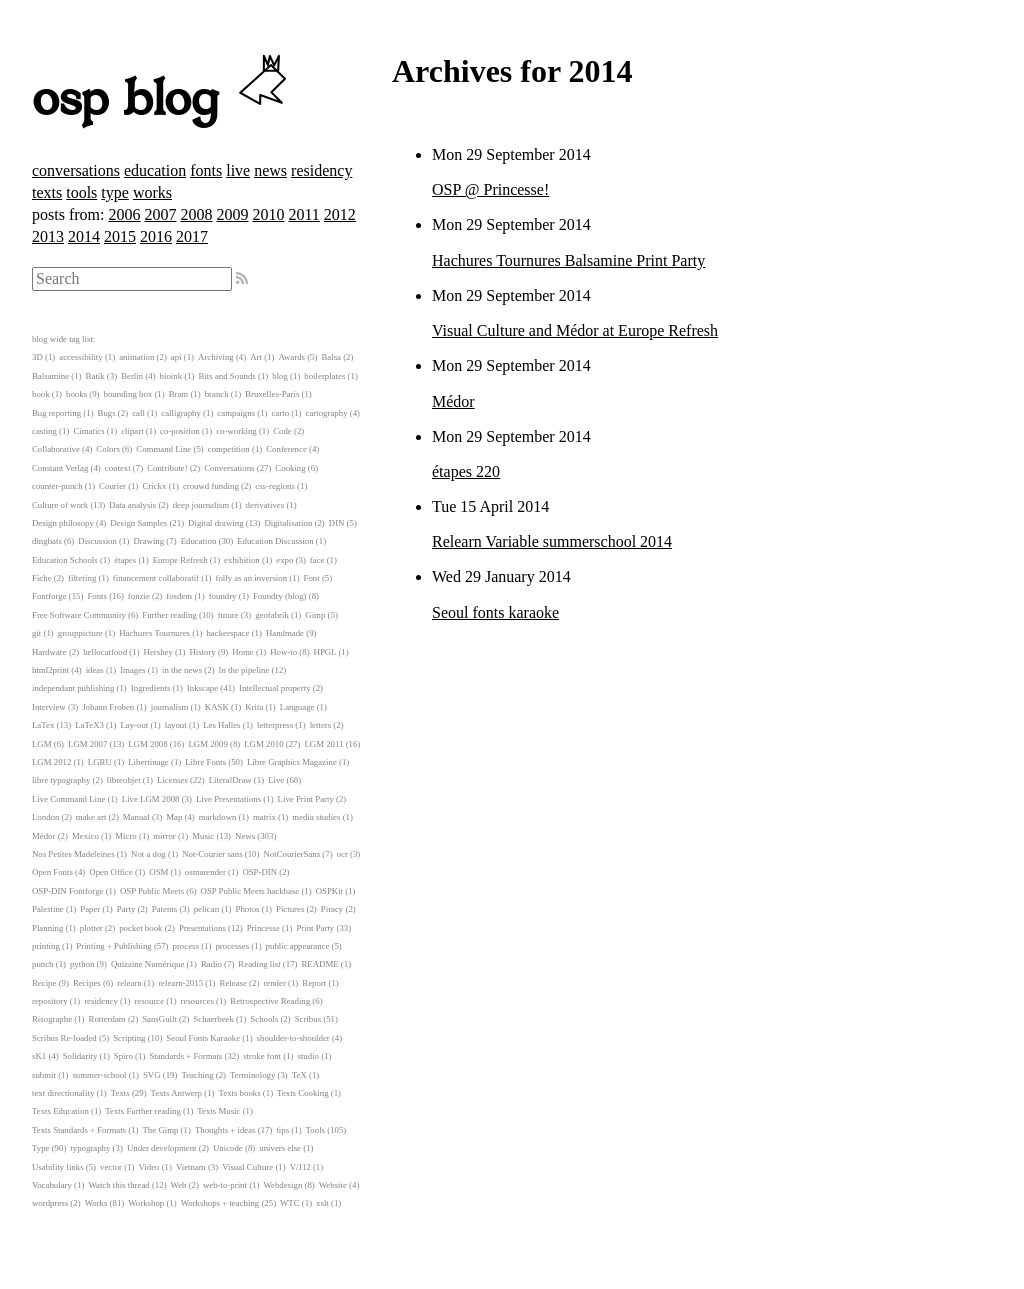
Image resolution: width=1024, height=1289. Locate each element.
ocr (342, 854)
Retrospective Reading (270, 1001)
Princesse (263, 928)
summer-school (99, 1075)
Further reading (169, 615)
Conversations (229, 468)
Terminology (252, 1075)
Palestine (48, 909)
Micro (126, 836)
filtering (82, 578)
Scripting (129, 1038)
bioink (171, 376)
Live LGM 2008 (151, 799)
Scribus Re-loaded (64, 1038)
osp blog (162, 100)
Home (243, 652)
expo (284, 560)
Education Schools (65, 560)
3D (37, 357)
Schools (264, 1019)
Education (199, 541)
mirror (164, 836)
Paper (90, 909)
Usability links (58, 1167)
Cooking (290, 468)
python (82, 964)
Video (148, 1167)
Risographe (52, 1019)
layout (176, 725)
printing (46, 946)
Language (297, 707)
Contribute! (167, 468)
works (152, 192)
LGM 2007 (87, 744)
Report (314, 983)
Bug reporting (56, 413)
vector (111, 1167)
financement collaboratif (156, 578)
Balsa (331, 357)
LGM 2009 (207, 744)
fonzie (139, 596)
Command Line (163, 449)
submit (44, 1075)
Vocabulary (52, 1185)
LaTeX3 (89, 725)
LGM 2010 (263, 744)
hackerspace (227, 633)
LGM (42, 744)
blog (280, 376)
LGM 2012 (51, 762)
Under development (162, 1148)
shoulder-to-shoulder (293, 1038)
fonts (206, 170)
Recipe (44, 983)
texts (47, 192)
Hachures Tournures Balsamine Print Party (568, 260)
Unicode (228, 1148)
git (36, 633)
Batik (95, 376)
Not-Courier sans (212, 854)
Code (282, 431)
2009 (232, 214)
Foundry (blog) (280, 596)
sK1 (39, 1056)
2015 (120, 236)
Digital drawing (215, 523)
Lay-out (134, 725)
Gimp (315, 615)
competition (229, 449)
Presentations (202, 928)
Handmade (285, 633)
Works (96, 1203)
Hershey (158, 652)
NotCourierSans (291, 854)
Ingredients (151, 688)
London (45, 817)
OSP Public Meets (152, 891)
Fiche (42, 578)
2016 (156, 236)
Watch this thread (118, 1185)
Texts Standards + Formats (79, 1130)
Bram (179, 394)
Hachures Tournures (154, 633)
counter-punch (57, 486)
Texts (120, 1093)
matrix (264, 817)
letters (321, 725)
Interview (49, 707)
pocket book (140, 928)
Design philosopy (63, 523)
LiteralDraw (230, 780)
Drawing (148, 541)
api (176, 357)
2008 (196, 214)
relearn (129, 983)
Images (132, 670)
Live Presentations (228, 799)
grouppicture (80, 633)
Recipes (87, 983)
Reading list (259, 964)
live (238, 170)
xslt (322, 1203)
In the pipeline (244, 670)
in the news (182, 670)
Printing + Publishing (113, 946)
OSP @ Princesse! (490, 189)
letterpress (275, 725)
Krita (254, 707)
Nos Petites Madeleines (73, 854)
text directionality (63, 1093)
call (138, 413)
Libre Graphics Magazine (292, 762)
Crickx (154, 486)
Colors (107, 449)
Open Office (111, 872)
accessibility (80, 357)
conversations (76, 170)
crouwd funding (211, 486)
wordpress (50, 1203)
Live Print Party (306, 799)
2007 (160, 214)
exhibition (242, 560)
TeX (299, 1075)
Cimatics (88, 431)
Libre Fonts (205, 762)
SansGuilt (159, 1019)
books (76, 394)
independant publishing (73, 688)
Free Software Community (79, 615)
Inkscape (202, 688)
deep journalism (201, 505)
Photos (248, 909)
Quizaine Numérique (148, 964)
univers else (280, 1148)
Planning (47, 928)
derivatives (265, 505)
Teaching (197, 1075)
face (317, 560)
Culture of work (60, 505)
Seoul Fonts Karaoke (203, 1038)
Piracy (332, 909)
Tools (315, 1130)
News (245, 836)
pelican (206, 909)
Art (256, 357)
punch (43, 964)
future (228, 615)
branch (217, 394)
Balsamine (50, 376)
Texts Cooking (302, 1093)
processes (232, 946)
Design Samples (138, 523)
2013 (48, 236)
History (202, 652)
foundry (223, 596)
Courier (112, 486)
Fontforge (49, 596)
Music (203, 836)
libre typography (61, 780)
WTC (290, 1203)
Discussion (97, 541)
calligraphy (181, 413)
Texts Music (218, 1111)
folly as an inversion (252, 578)
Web (179, 1185)
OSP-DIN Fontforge (67, 891)
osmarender (205, 872)
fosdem (179, 596)
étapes (125, 560)
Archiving (216, 357)
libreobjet (124, 780)
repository (50, 1001)
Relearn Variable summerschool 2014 (552, 541)
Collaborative (56, 449)
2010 (268, 214)
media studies (316, 817)
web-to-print (225, 1185)
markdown (218, 817)
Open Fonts (52, 872)
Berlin (132, 376)
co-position (180, 431)
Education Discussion (275, 541)
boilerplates (324, 376)
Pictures (290, 909)
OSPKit (329, 891)
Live (276, 780)
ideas (95, 670)
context (118, 468)
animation (136, 357)
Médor (453, 401)
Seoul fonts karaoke (495, 612)
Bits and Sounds (227, 376)
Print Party (315, 928)
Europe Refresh (180, 560)
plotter (91, 928)
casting (44, 431)
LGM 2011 (323, 744)
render (274, 983)
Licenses (172, 780)
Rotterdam (107, 1019)
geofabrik (272, 615)
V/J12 (300, 1167)
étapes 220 (466, 471)
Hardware (49, 652)
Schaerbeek (213, 1019)
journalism (170, 707)
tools (81, 192)
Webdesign (282, 1185)
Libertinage (148, 762)
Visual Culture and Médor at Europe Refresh (575, 330)
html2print (50, 670)
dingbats (47, 541)
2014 (84, 236)
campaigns (236, 413)
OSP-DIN (259, 872)
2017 (192, 236)
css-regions (275, 486)
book (41, 394)
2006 (124, 214)
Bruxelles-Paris (272, 394)
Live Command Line (68, 799)
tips (282, 1130)
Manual (136, 817)
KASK (217, 707)
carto (280, 413)
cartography (327, 413)
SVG (152, 1075)
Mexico (85, 836)
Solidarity (80, 1056)
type (115, 192)
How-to (283, 652)
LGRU (100, 762)
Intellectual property (275, 688)
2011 (303, 214)
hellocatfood (105, 652)
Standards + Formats (185, 1056)
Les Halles (221, 725)
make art (91, 817)
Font (312, 578)
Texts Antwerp (176, 1093)
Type (40, 1148)
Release (233, 983)
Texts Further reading (143, 1111)
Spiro (123, 1056)
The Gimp (161, 1130)
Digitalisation (288, 523)
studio (308, 1056)
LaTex (43, 725)
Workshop (146, 1203)
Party (126, 909)
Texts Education (60, 1111)
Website (333, 1185)
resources (197, 1001)
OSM (158, 872)
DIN (337, 523)
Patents (164, 909)
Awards (291, 357)
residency (321, 170)
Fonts (97, 596)
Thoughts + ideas (225, 1130)
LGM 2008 (147, 744)
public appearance (298, 946)
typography (90, 1148)
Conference (286, 449)
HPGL (325, 652)
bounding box (128, 394)
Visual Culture (247, 1167)
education (155, 170)
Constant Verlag (60, 468)
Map (174, 817)
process (186, 946)
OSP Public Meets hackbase (250, 891)
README (320, 964)
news (270, 170)
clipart (132, 431)
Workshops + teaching (220, 1203)
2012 (340, 214)
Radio (211, 964)
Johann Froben (108, 707)
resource (149, 1001)
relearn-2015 (180, 983)
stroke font (262, 1056)
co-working (236, 431)
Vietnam (191, 1167)
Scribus (308, 1019)
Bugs (107, 413)
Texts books (239, 1093)
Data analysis (132, 505)
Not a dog (148, 854)
